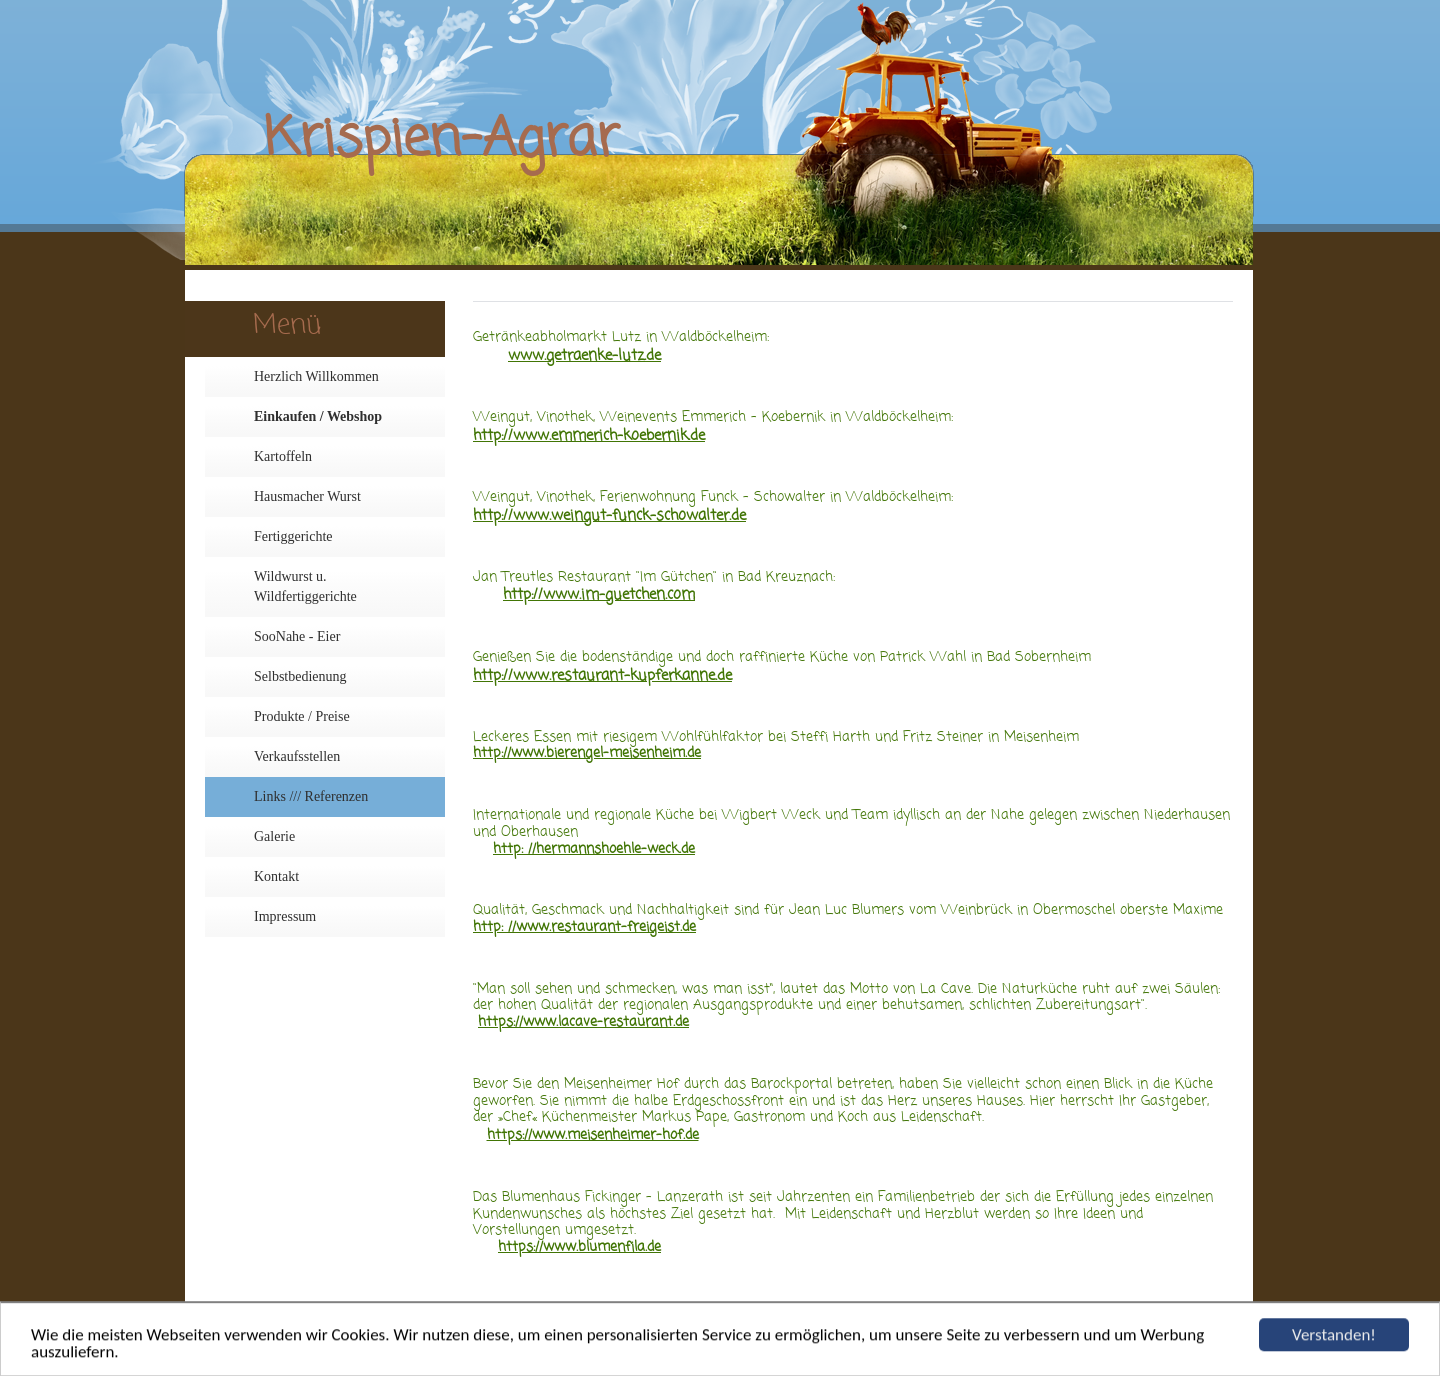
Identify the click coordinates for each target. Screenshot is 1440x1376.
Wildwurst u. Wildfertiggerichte (305, 586)
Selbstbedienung (300, 676)
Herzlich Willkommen (316, 376)
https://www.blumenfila (571, 1247)
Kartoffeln (283, 456)
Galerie (274, 836)
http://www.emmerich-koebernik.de (589, 436)
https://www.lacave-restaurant (575, 1022)
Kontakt (276, 876)
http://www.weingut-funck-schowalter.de (609, 516)
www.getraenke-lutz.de (584, 356)
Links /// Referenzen (311, 796)
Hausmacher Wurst (307, 496)
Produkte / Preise (302, 716)
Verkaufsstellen (297, 756)
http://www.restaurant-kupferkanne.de (602, 676)
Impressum (285, 916)
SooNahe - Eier (297, 636)
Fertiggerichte (293, 536)
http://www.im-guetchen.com (599, 595)
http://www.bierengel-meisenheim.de (587, 753)
